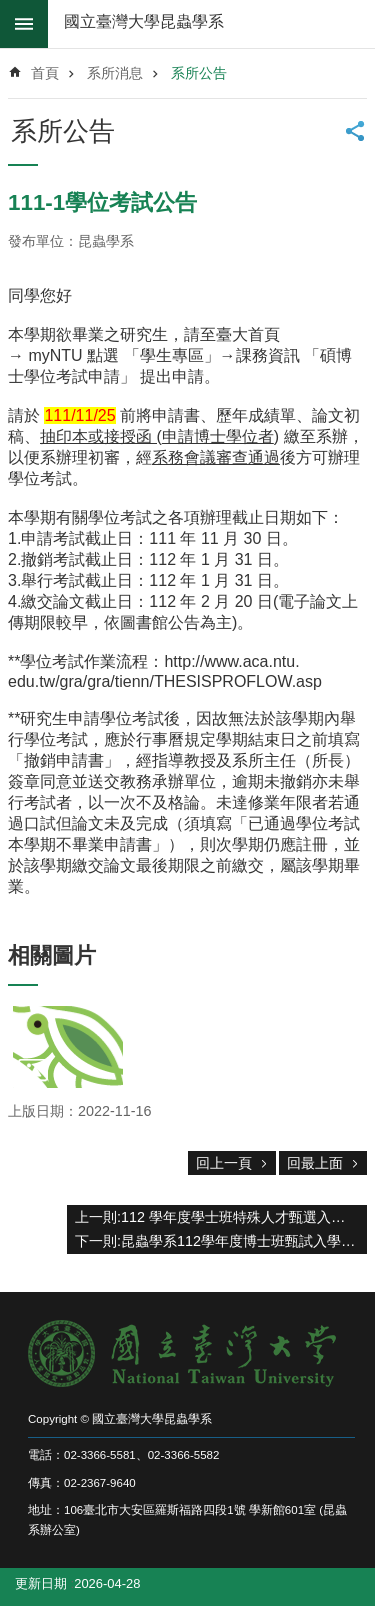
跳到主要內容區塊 (10, 10)
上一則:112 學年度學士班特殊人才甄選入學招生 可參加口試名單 (221, 1217)
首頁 (45, 73)
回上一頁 (224, 1163)
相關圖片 (52, 955)
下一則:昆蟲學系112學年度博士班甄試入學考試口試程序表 (221, 1241)
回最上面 (315, 1163)
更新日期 (41, 1583)
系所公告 (199, 73)
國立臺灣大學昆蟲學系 (144, 21)
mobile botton (24, 24)
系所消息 (115, 73)
